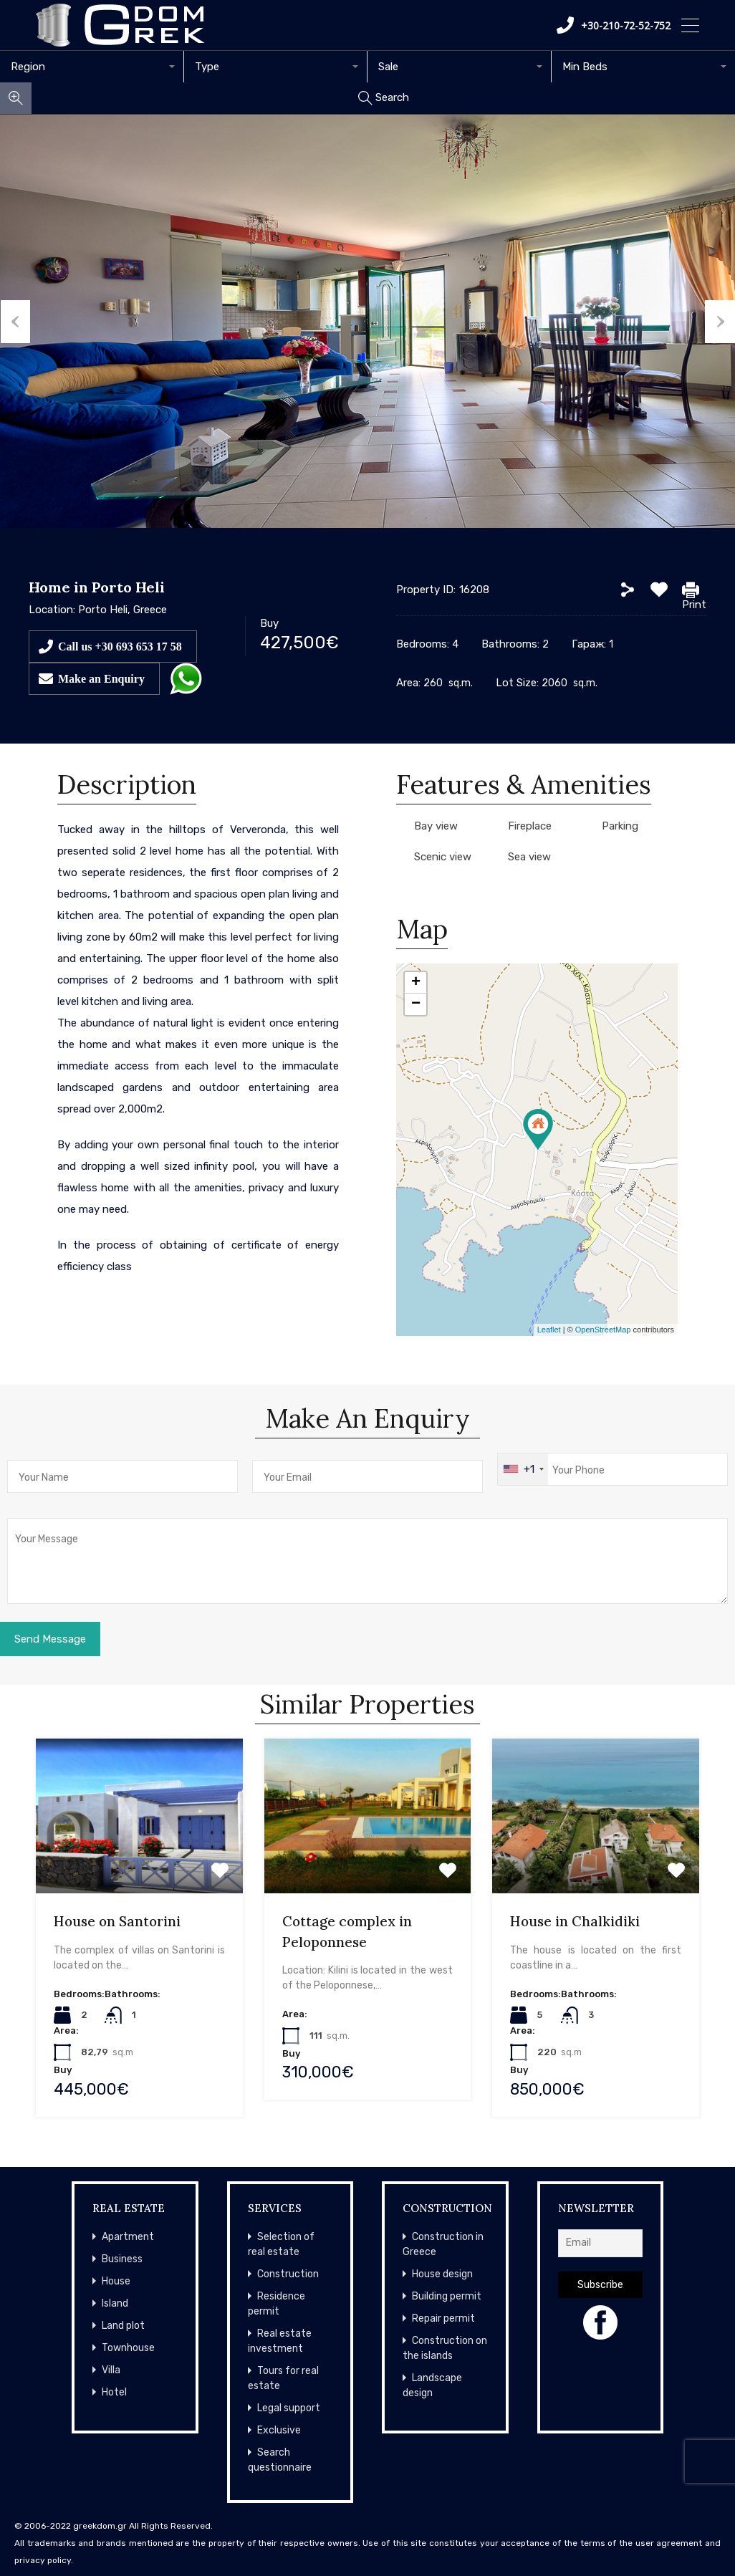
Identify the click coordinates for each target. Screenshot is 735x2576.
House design (442, 2274)
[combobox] (92, 66)
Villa (111, 2370)
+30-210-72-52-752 (614, 25)
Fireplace (530, 826)
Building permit (446, 2296)
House (116, 2281)
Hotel (114, 2392)
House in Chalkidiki (575, 1921)
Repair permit (443, 2318)
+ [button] (416, 983)
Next (720, 321)
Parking (620, 826)
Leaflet (549, 1329)
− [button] (416, 1004)
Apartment (128, 2237)
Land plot (123, 2326)
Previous (15, 321)
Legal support (288, 2408)
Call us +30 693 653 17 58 (120, 646)
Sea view (529, 856)
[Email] (600, 2243)
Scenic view (442, 856)
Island (115, 2303)
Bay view (436, 826)
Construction (288, 2274)
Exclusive (279, 2430)
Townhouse (128, 2348)
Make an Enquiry (101, 678)
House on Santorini (117, 1921)
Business (122, 2259)
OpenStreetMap (603, 1329)
